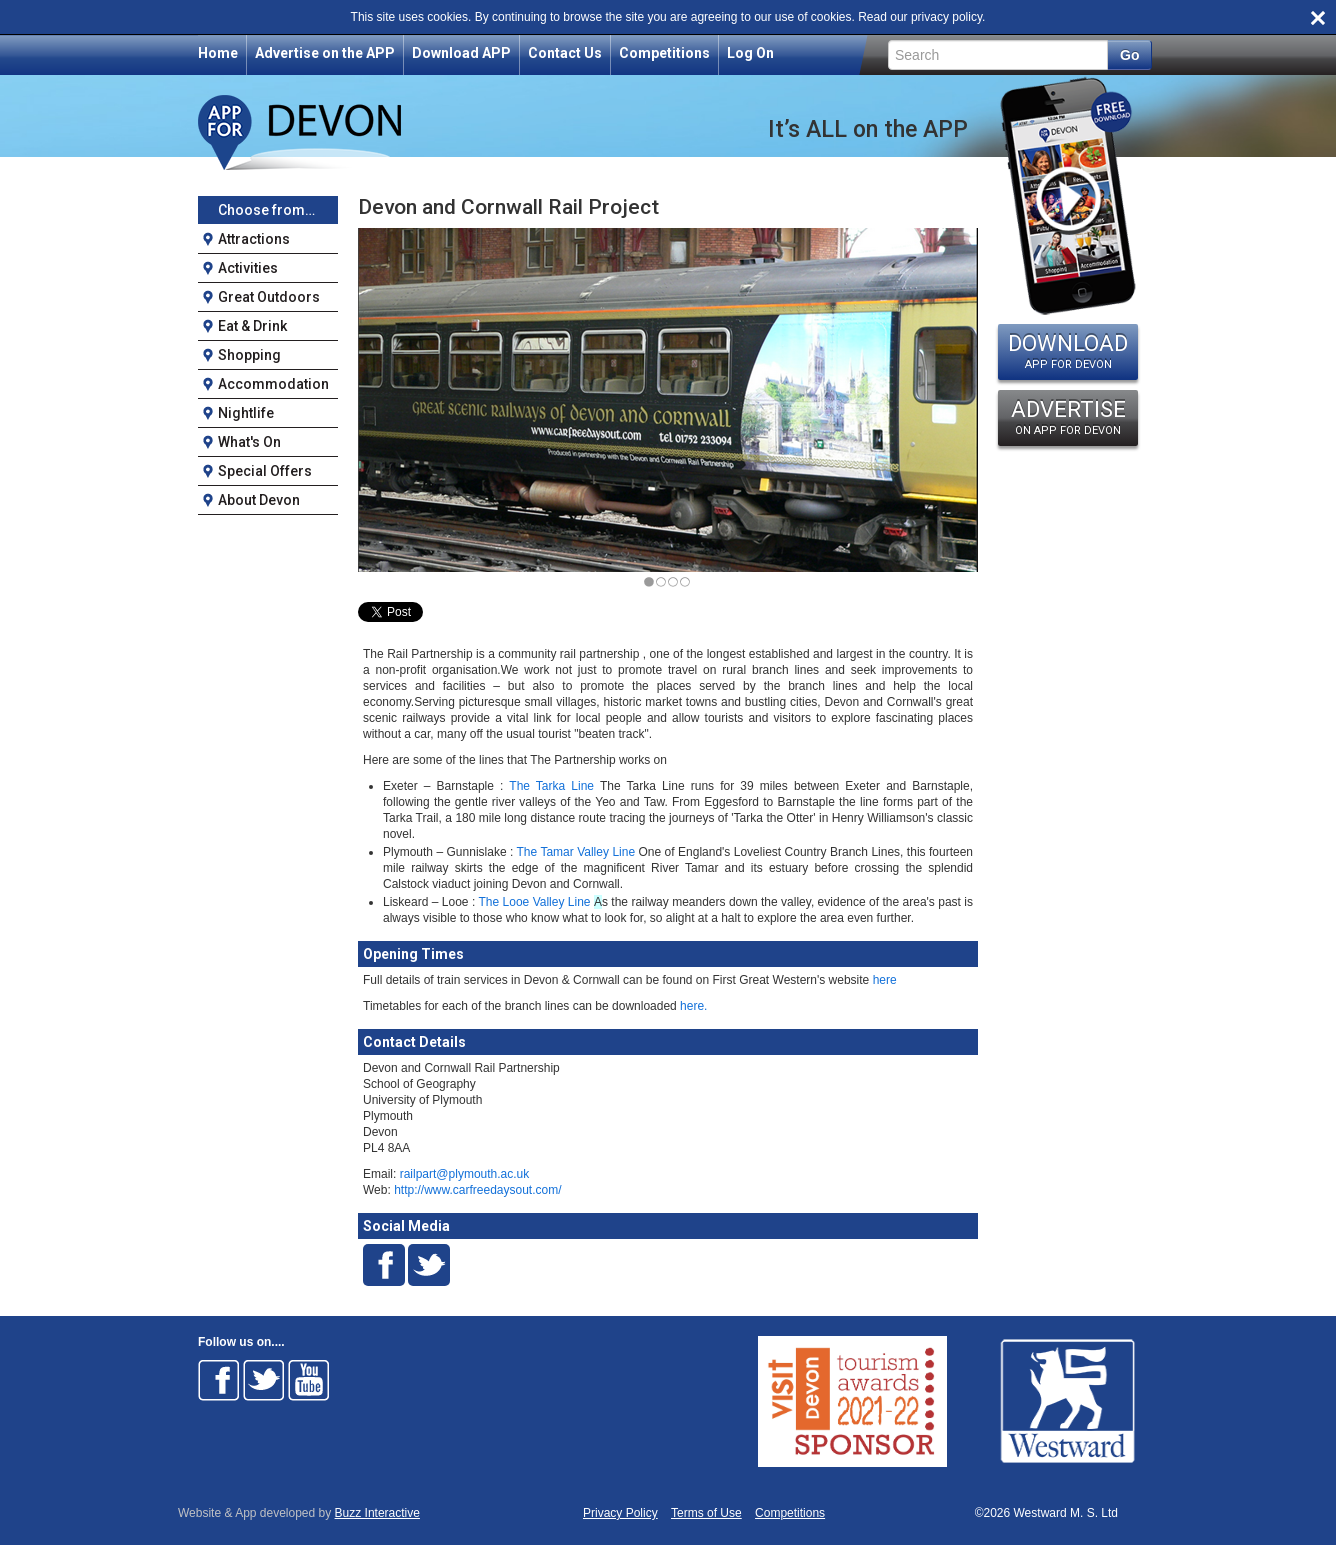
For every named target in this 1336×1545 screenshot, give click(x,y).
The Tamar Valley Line (576, 852)
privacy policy (946, 17)
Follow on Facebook (219, 1380)
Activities (248, 268)
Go (1129, 55)
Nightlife (246, 413)
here (882, 980)
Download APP (461, 53)
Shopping (249, 355)
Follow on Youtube (309, 1380)
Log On (750, 53)
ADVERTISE (1068, 417)
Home (218, 53)
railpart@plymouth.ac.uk (465, 1174)
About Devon (259, 500)
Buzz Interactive (377, 1513)
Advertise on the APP (325, 53)
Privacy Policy (620, 1513)
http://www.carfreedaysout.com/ (477, 1190)
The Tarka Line (551, 786)
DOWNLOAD (1068, 351)
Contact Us (565, 53)
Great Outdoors (269, 297)
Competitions (664, 53)
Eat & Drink (252, 326)
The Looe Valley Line (534, 902)
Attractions (254, 239)
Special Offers (265, 471)
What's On (249, 442)
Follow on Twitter (264, 1380)
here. (692, 1006)
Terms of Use (706, 1513)
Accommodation (273, 384)
